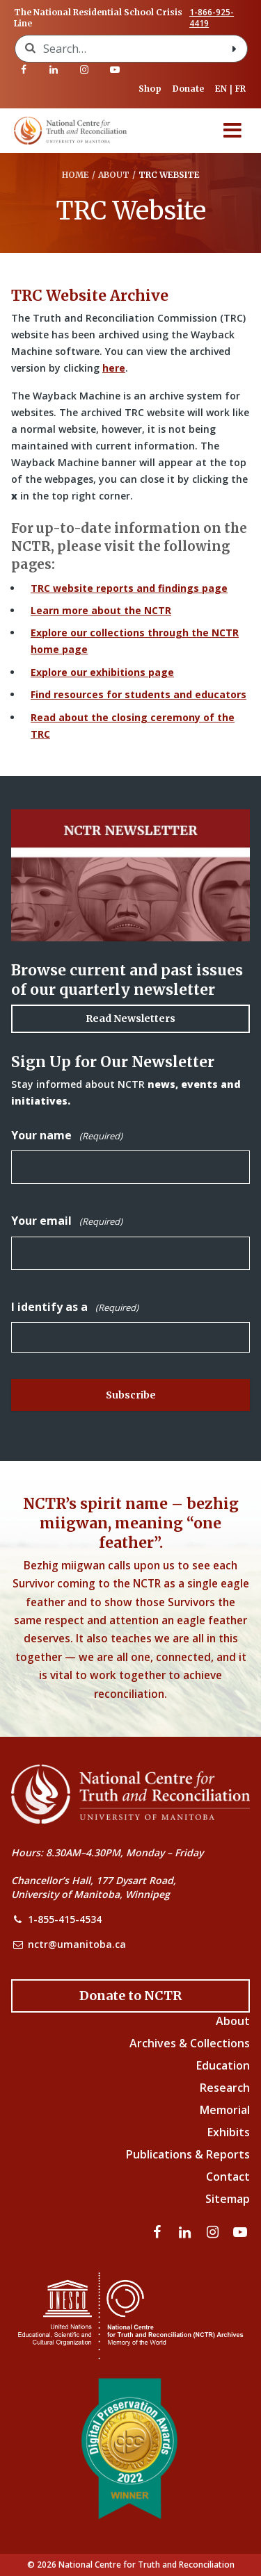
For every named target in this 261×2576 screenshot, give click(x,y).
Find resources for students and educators (138, 694)
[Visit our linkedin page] (54, 69)
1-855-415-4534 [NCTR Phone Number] (65, 1919)
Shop (150, 88)
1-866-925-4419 (211, 18)
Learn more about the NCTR (101, 610)
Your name (66, 1135)
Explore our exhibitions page (102, 672)
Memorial (225, 2109)
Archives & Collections (189, 2043)
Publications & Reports (188, 2154)
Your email (66, 1221)
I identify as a (75, 1307)
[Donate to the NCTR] (130, 1996)
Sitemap (227, 2198)
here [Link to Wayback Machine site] (113, 367)
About (233, 2021)
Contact (228, 2176)
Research (225, 2087)
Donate (188, 88)
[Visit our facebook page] (24, 69)
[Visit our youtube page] (115, 69)
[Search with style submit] (234, 49)
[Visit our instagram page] (84, 69)
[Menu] (232, 130)
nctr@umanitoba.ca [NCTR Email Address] (77, 1944)
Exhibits (228, 2132)
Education (223, 2065)
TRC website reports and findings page (129, 588)
